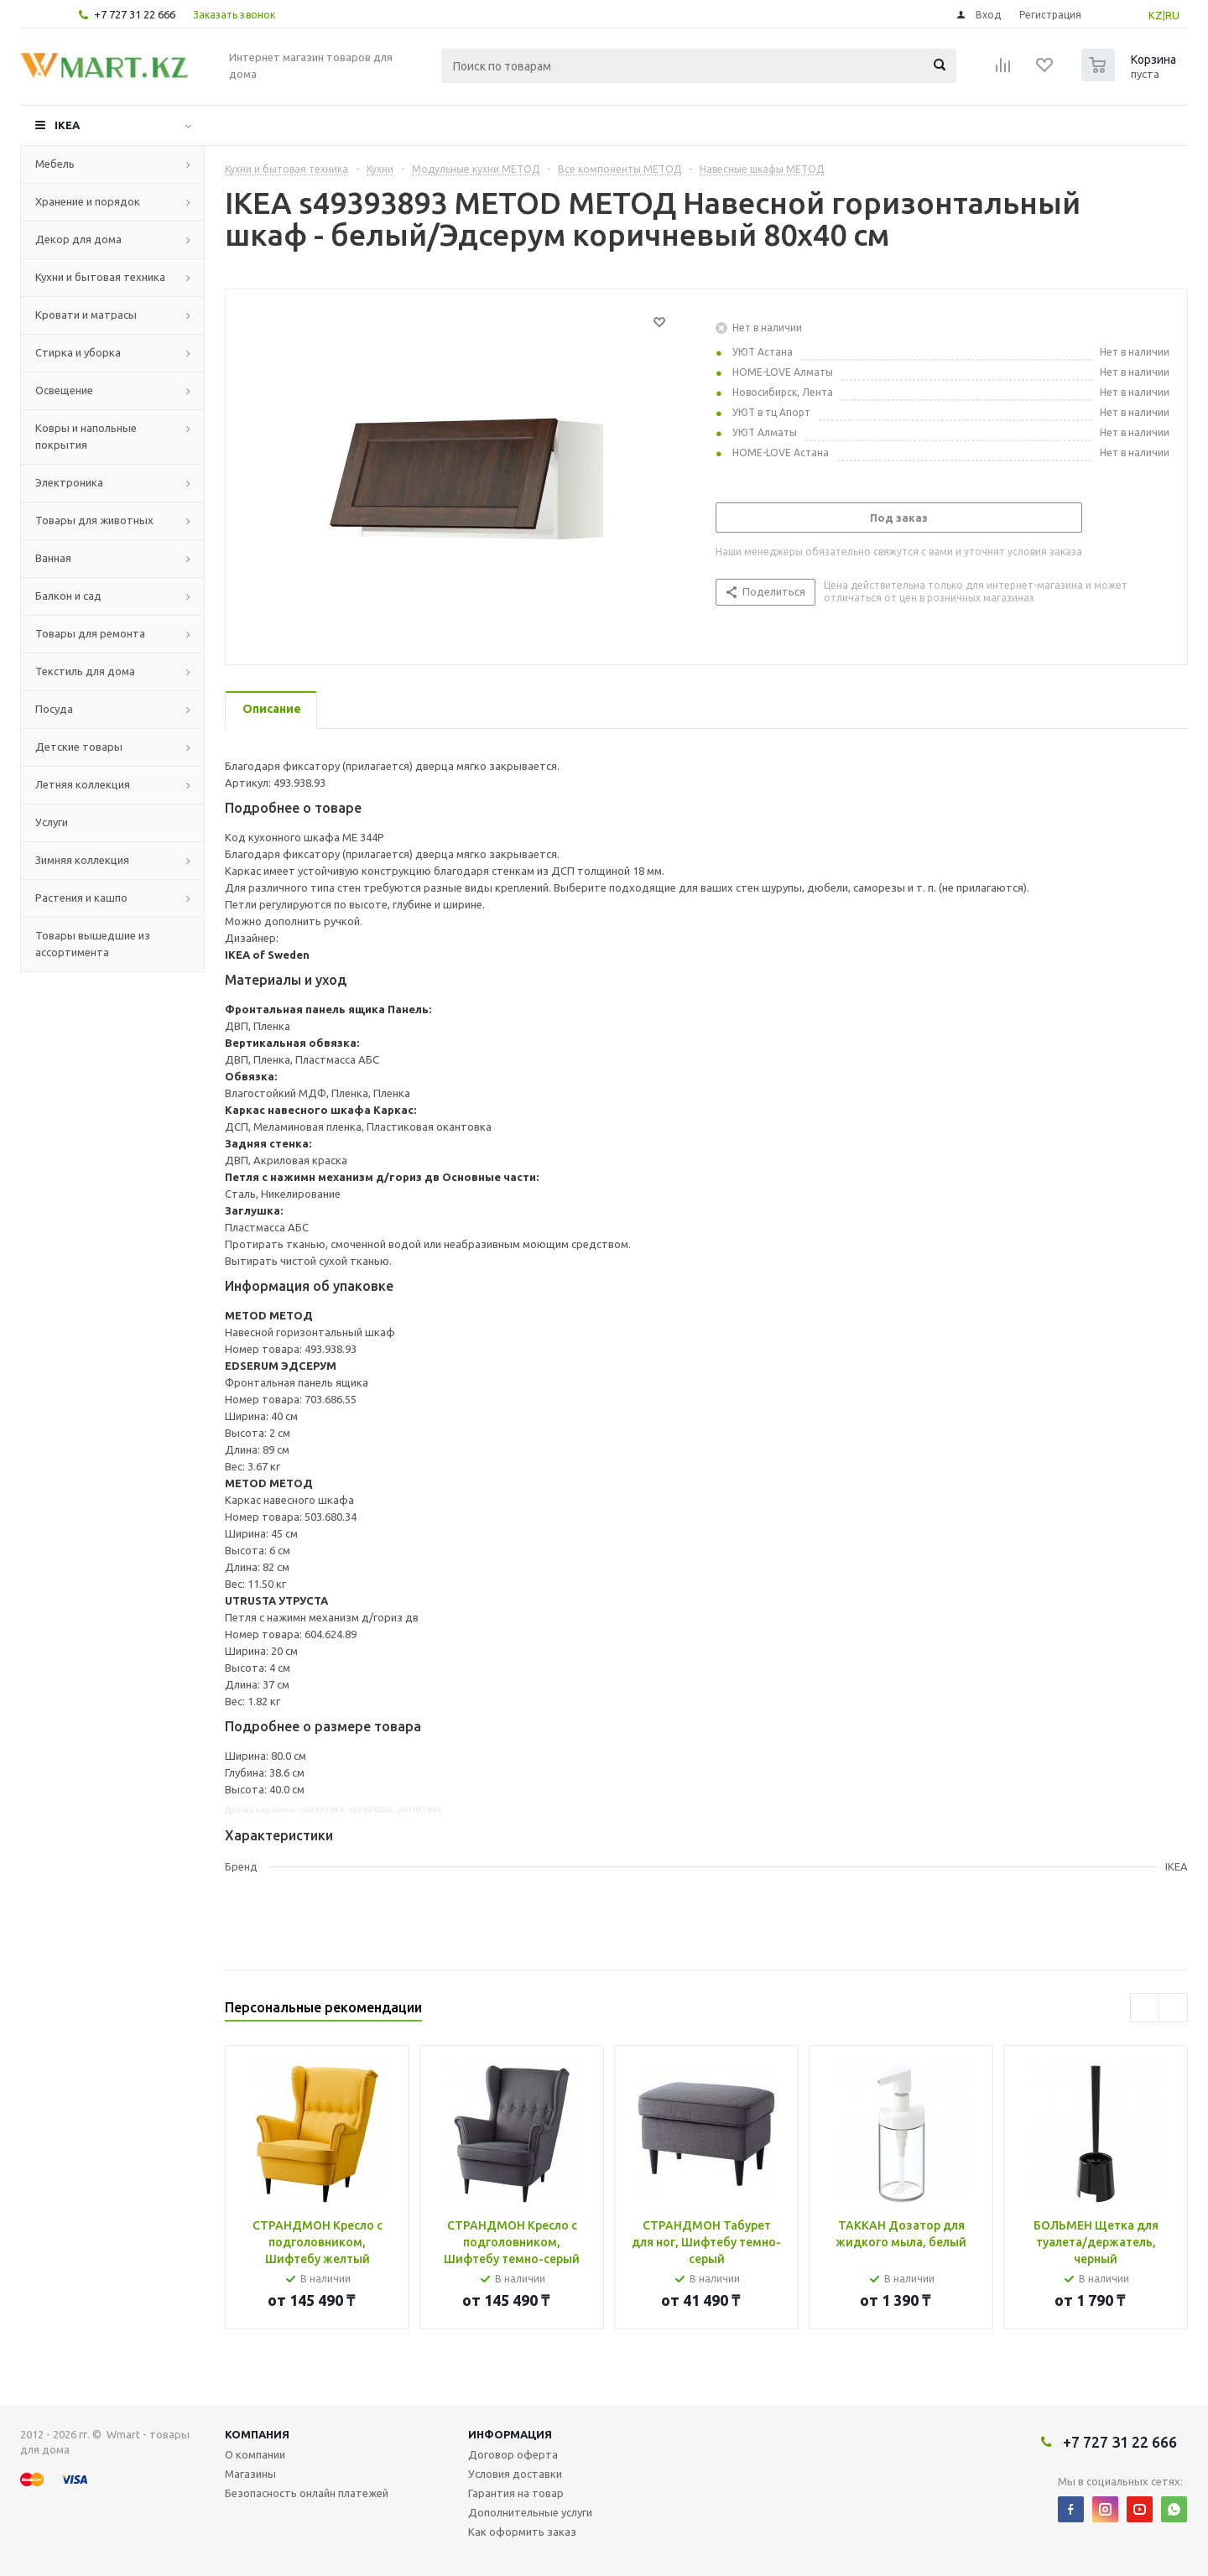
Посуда (54, 709)
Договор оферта (513, 2454)
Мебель (55, 163)
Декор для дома (78, 239)
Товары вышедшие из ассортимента (92, 943)
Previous (1145, 2008)
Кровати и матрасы (86, 314)
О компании (255, 2454)
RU (1172, 15)
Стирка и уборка (78, 352)
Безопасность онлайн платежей (306, 2493)
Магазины (250, 2474)
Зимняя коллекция (82, 860)
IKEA (67, 125)
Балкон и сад (68, 595)
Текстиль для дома (85, 671)
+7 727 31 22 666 (134, 14)
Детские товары (78, 746)
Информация (510, 2434)
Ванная (53, 558)
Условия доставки (515, 2474)
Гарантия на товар (516, 2493)
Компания (257, 2434)
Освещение (64, 390)
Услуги (51, 822)
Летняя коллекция (82, 784)
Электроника (69, 482)
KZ (1155, 15)
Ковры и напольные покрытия (86, 436)
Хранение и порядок (87, 201)
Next (1173, 2008)
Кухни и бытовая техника (100, 277)
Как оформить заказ (522, 2531)
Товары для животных (94, 520)
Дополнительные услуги (530, 2512)
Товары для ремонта (90, 633)
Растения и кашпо (81, 897)
